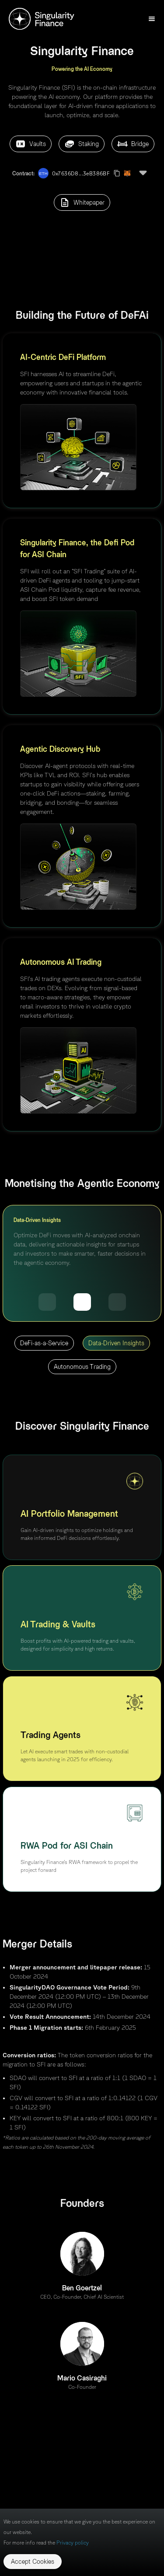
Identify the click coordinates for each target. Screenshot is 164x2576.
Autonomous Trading (82, 1366)
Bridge (133, 144)
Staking (81, 144)
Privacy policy (72, 2542)
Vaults (30, 144)
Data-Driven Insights (116, 1343)
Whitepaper (82, 202)
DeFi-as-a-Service (44, 1343)
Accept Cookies (32, 2561)
